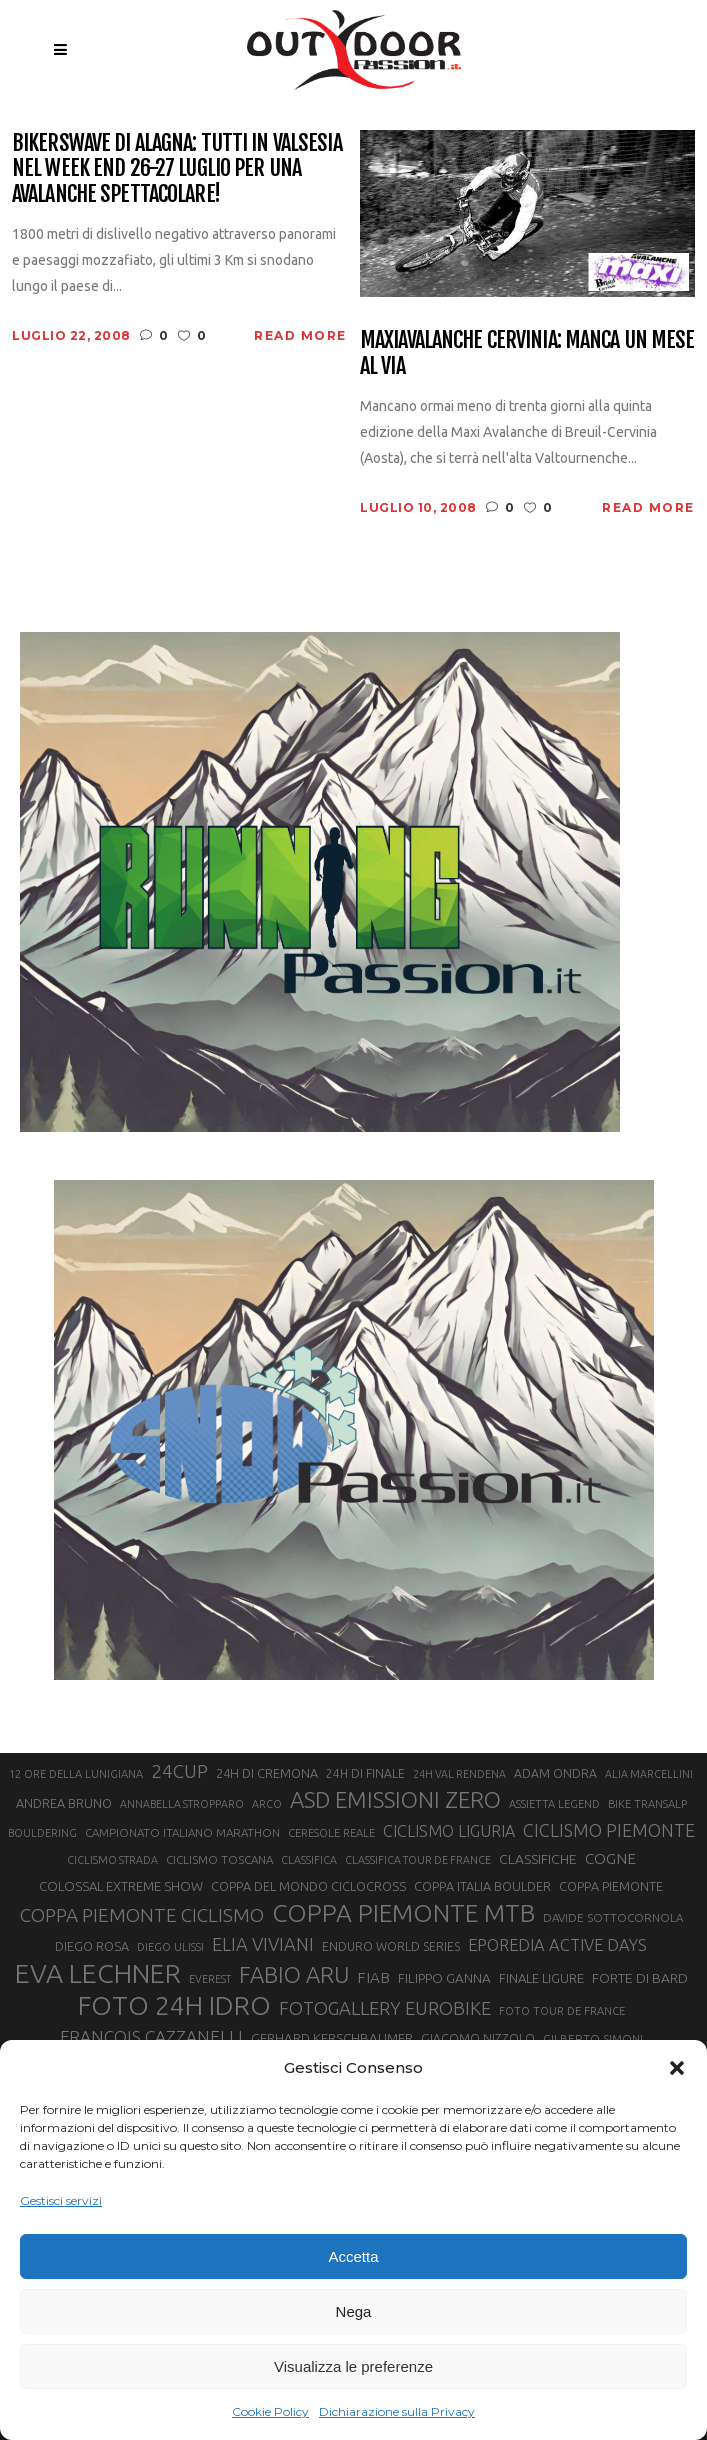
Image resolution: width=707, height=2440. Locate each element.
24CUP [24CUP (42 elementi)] (179, 1771)
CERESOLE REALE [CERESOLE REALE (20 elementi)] (331, 1833)
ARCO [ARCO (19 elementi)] (267, 1804)
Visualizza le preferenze (353, 2366)
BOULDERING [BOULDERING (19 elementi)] (42, 1833)
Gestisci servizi (61, 2200)
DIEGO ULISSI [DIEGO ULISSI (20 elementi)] (170, 1947)
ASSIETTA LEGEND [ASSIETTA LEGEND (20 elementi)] (554, 1804)
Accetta (353, 2256)
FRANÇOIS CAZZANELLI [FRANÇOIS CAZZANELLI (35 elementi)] (151, 2036)
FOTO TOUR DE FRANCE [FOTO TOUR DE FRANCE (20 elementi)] (562, 2011)
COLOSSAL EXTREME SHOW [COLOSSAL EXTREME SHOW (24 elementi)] (121, 1886)
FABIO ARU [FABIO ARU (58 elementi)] (294, 1974)
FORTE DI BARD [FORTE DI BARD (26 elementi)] (640, 1978)
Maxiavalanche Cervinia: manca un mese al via (527, 352)
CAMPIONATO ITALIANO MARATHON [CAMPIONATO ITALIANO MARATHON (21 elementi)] (182, 1832)
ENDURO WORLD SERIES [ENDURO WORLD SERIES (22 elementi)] (391, 1946)
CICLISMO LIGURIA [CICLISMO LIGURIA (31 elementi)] (449, 1831)
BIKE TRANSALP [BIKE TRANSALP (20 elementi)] (647, 1804)
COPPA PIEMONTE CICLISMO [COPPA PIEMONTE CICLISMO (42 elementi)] (142, 1915)
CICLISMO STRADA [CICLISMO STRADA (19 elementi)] (112, 1860)
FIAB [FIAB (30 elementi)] (373, 1977)
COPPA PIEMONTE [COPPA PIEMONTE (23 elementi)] (611, 1886)
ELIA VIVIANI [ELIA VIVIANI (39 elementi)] (263, 1944)
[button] (677, 2068)
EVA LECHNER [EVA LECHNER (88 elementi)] (98, 1973)
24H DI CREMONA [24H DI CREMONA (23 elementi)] (267, 1773)
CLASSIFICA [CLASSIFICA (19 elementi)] (309, 1860)
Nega (354, 2311)
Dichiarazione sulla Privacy (397, 2411)
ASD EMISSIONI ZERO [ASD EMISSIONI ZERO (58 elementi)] (395, 1799)
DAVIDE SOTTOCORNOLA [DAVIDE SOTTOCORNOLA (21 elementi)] (613, 1917)
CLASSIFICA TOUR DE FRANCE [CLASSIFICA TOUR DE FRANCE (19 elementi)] (418, 1860)
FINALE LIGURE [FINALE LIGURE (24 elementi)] (541, 1978)
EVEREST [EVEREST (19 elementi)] (210, 1979)
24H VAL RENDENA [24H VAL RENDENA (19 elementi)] (459, 1774)
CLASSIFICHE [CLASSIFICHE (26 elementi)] (538, 1859)
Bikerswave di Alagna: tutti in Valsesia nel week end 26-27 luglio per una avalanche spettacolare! (177, 168)
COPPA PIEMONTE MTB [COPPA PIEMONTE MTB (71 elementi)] (403, 1913)
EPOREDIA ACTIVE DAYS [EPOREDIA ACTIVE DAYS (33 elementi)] (557, 1945)
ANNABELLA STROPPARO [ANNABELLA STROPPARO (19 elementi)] (182, 1804)
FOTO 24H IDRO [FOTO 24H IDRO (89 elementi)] (174, 2005)
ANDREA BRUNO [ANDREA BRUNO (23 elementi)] (64, 1803)
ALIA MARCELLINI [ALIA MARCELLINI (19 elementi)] (649, 1774)
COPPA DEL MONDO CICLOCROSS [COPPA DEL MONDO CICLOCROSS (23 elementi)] (308, 1886)
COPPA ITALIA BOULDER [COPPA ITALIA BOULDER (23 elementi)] (482, 1886)
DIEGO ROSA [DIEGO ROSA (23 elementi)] (92, 1946)
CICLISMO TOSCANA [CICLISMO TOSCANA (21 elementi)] (219, 1859)
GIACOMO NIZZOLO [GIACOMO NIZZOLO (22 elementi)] (478, 2038)
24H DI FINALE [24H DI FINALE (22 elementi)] (365, 1773)
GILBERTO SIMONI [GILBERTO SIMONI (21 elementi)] (593, 2038)
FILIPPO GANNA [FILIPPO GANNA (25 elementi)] (444, 1978)
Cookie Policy (270, 2411)
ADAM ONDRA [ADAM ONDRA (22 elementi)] (555, 1773)
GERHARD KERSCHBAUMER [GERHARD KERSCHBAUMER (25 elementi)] (332, 2038)
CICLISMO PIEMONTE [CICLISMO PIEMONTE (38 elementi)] (609, 1830)
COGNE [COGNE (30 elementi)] (610, 1858)
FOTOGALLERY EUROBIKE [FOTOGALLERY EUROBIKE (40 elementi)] (385, 2008)
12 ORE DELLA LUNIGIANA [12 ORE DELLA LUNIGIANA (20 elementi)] (76, 1774)
